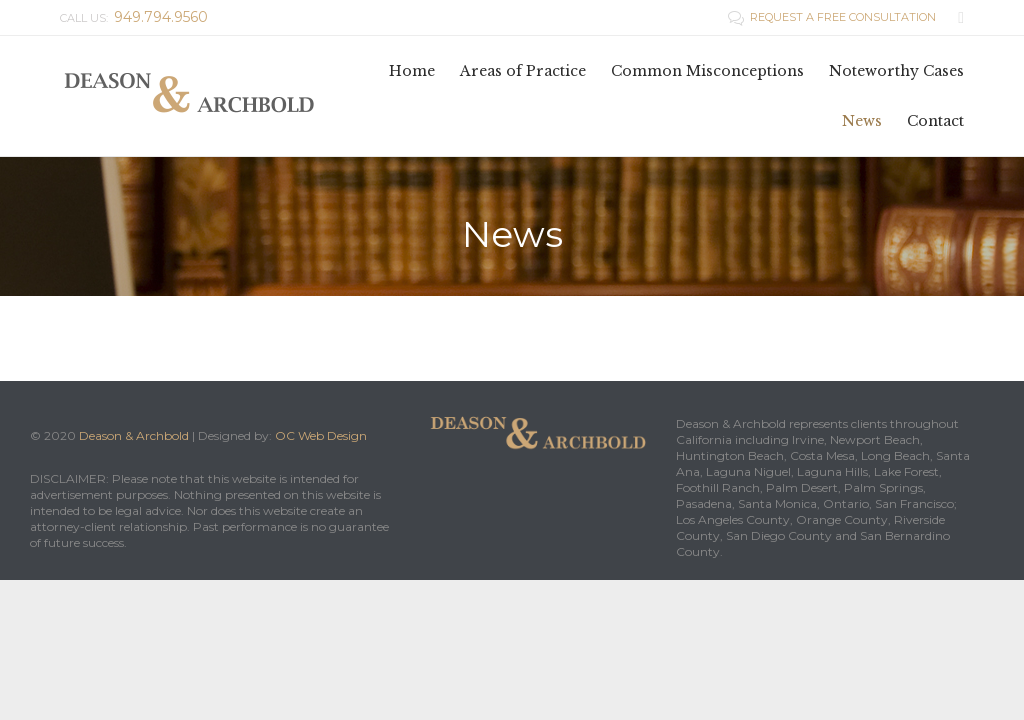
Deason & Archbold (134, 435)
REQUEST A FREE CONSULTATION (833, 17)
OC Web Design (321, 435)
